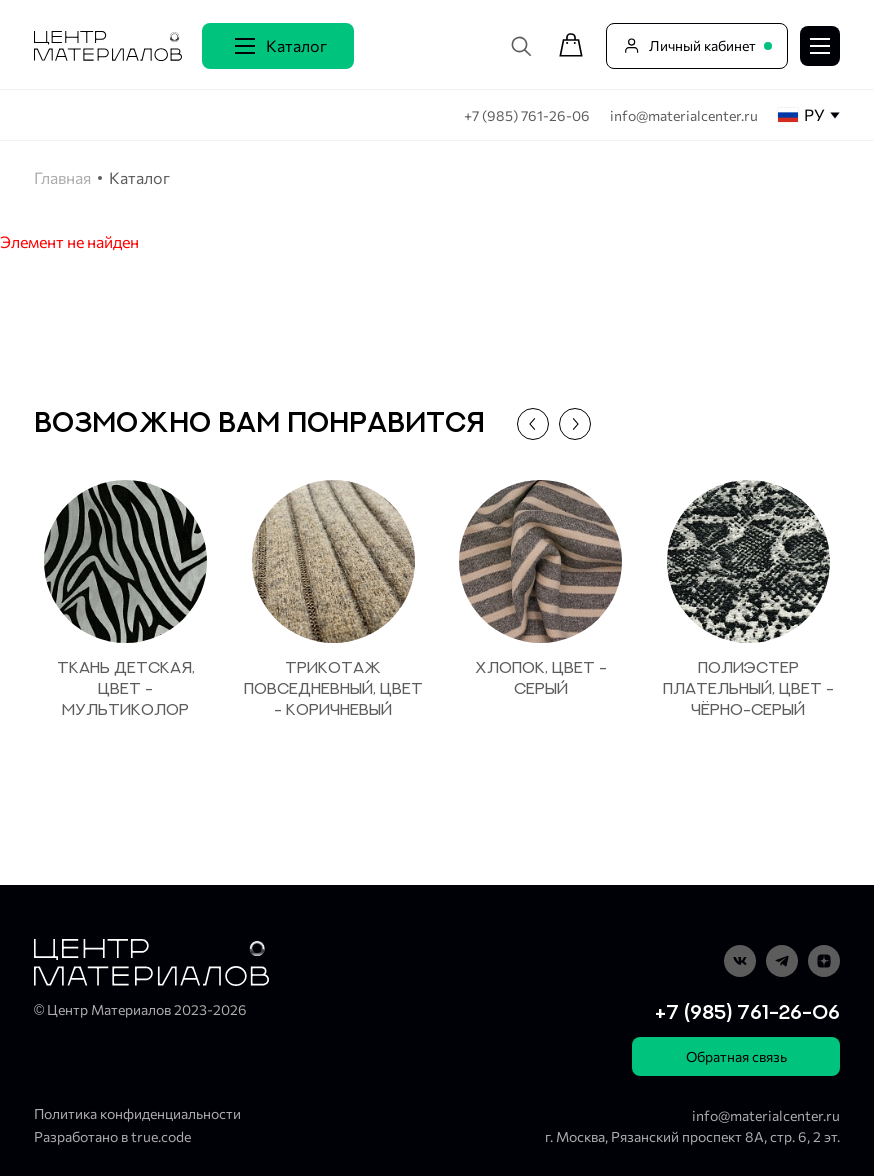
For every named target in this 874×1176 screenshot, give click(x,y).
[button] (533, 424)
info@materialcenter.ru (684, 115)
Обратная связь (736, 1056)
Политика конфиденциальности (137, 1113)
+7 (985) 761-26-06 (528, 115)
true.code (161, 1136)
